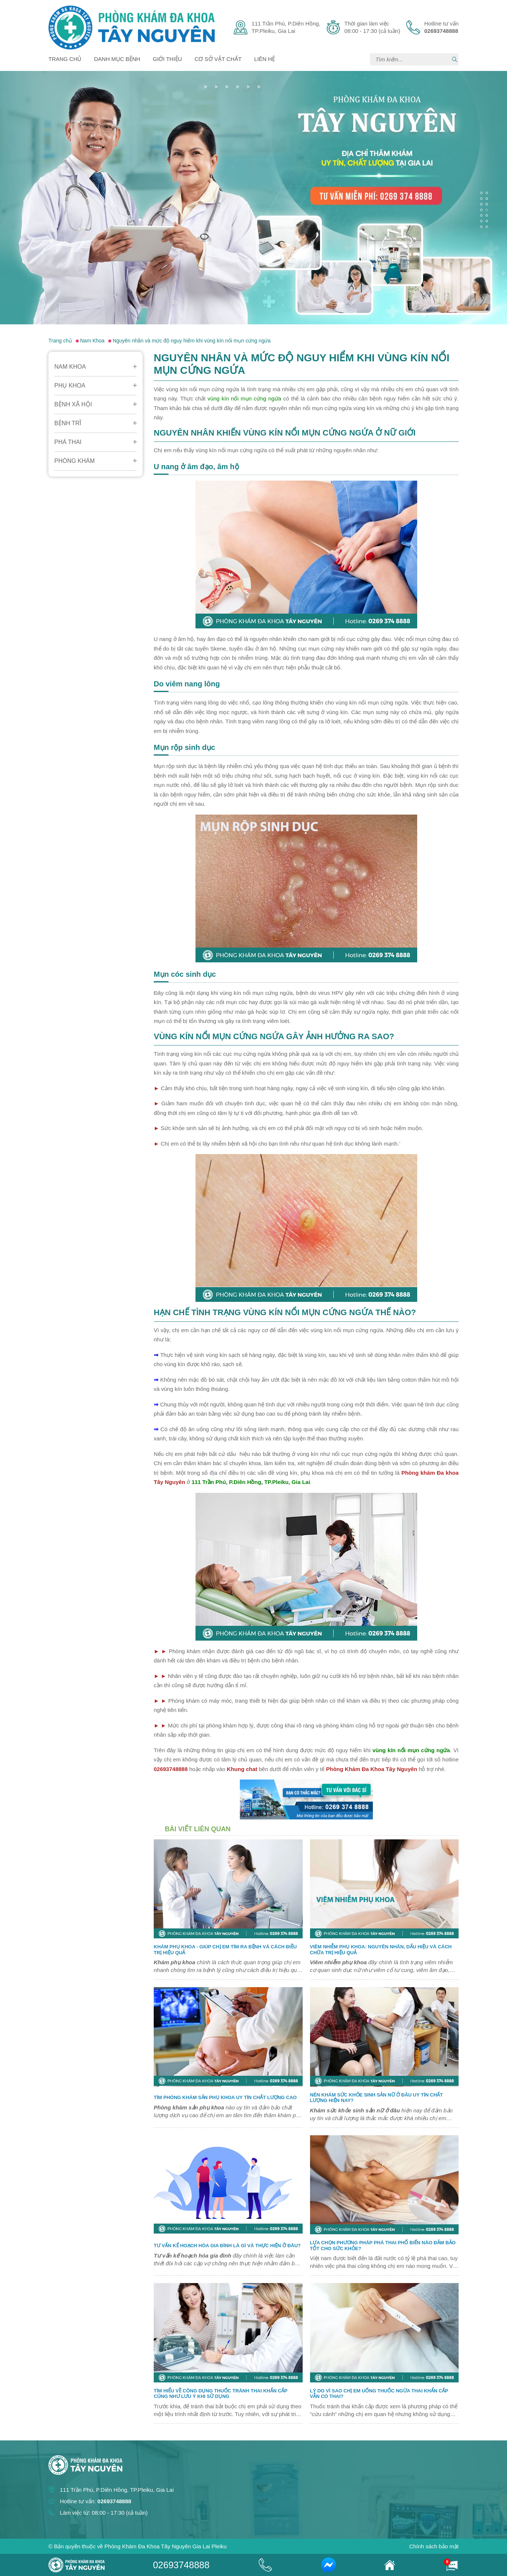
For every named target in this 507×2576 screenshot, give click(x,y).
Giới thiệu (167, 59)
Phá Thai (68, 442)
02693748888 (181, 2565)
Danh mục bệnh (117, 59)
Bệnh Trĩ (67, 423)
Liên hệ (264, 59)
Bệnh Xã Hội (73, 404)
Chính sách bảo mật (434, 2546)
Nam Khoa (70, 367)
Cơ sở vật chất (218, 59)
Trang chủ (64, 59)
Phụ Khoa (69, 385)
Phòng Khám (74, 461)
